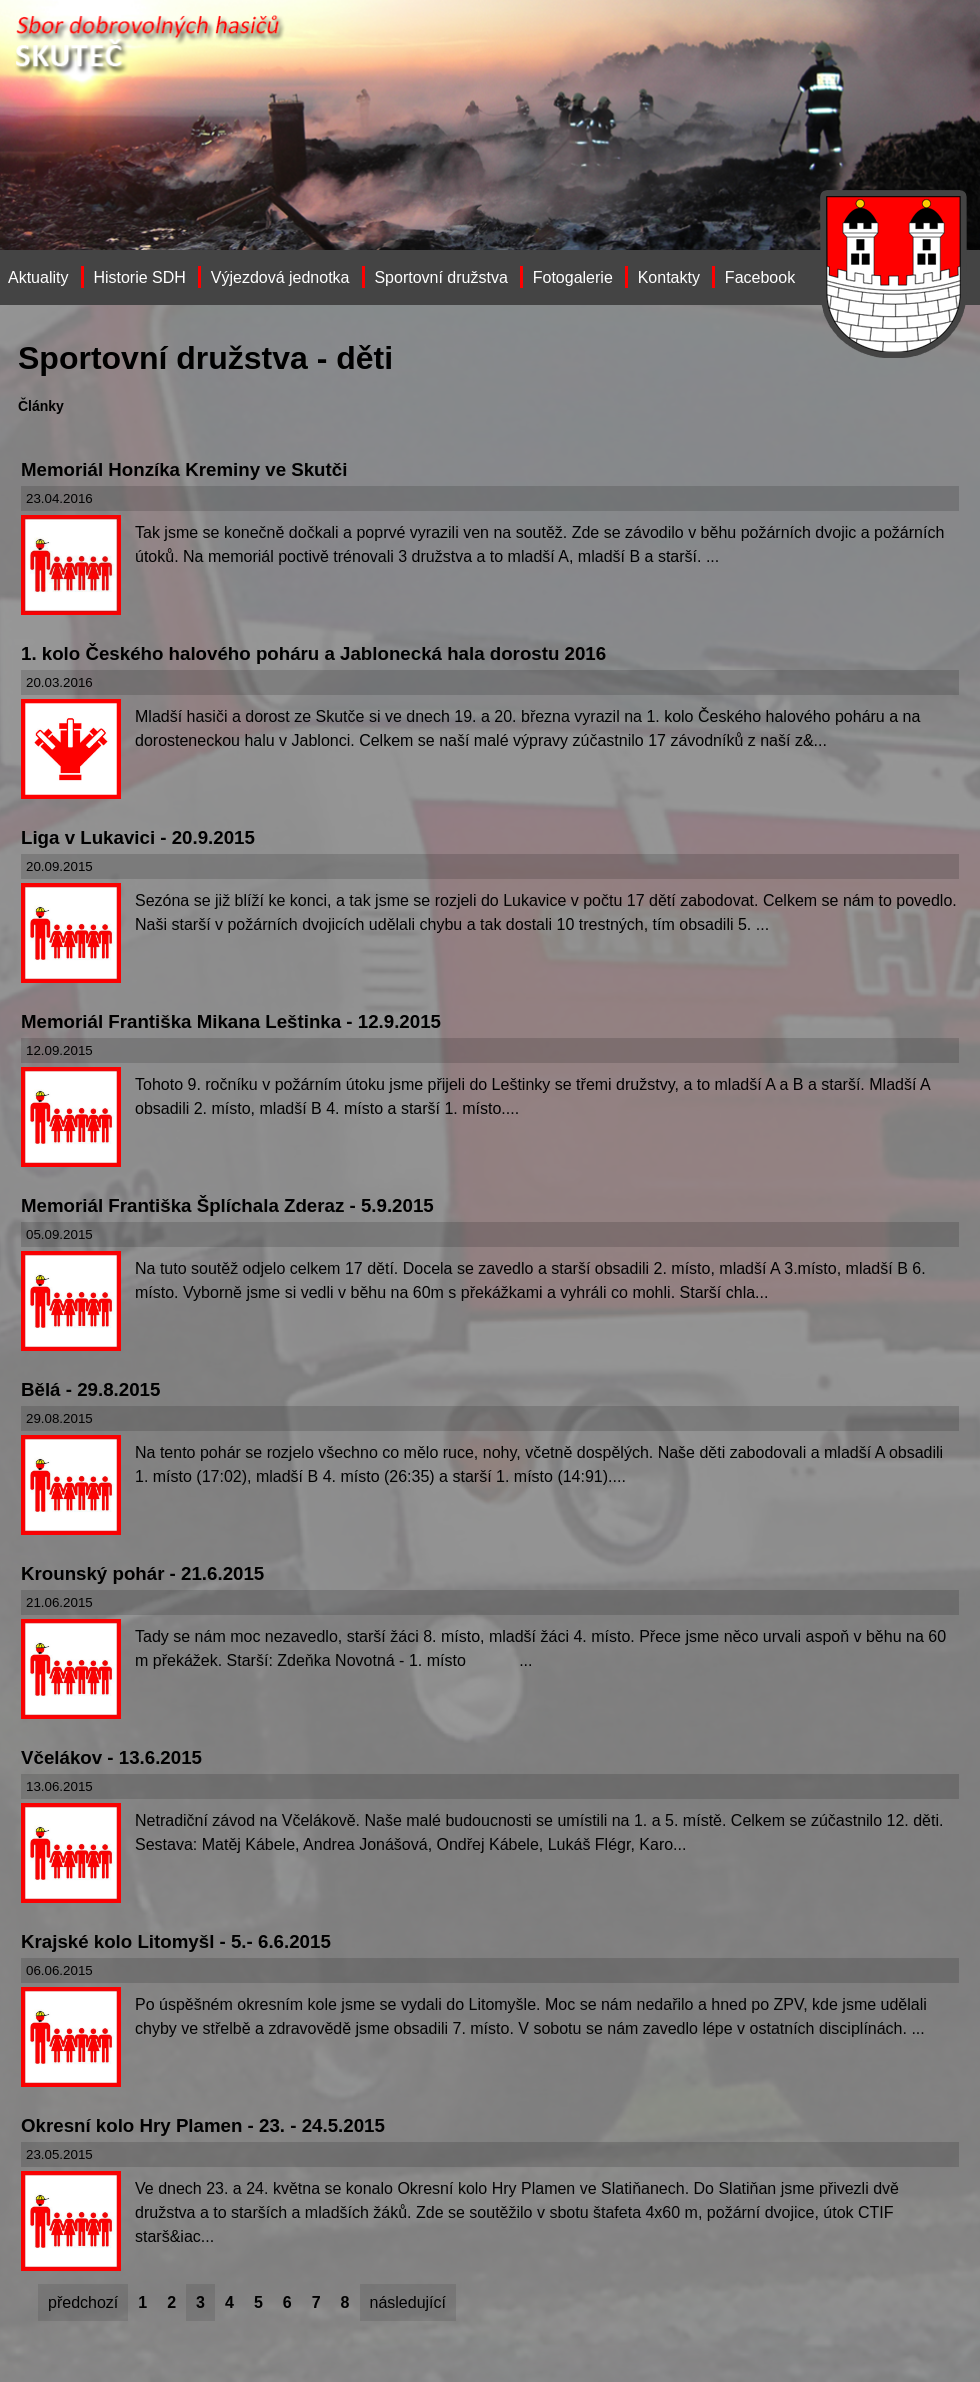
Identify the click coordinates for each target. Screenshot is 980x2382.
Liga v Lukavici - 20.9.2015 (138, 837)
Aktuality (38, 277)
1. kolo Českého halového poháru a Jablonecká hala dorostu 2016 (313, 653)
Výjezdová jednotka (280, 277)
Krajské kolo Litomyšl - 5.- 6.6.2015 (176, 1941)
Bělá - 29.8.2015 (90, 1389)
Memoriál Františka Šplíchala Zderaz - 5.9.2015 (227, 1205)
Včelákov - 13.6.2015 (111, 1757)
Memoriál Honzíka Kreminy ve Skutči (184, 469)
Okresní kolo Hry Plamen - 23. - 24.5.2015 (203, 2125)
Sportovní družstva (440, 277)
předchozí (83, 2302)
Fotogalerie (573, 277)
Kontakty (669, 277)
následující (408, 2302)
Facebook (760, 277)
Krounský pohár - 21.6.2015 (142, 1573)
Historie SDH (139, 277)
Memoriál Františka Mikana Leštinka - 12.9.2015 (231, 1021)
